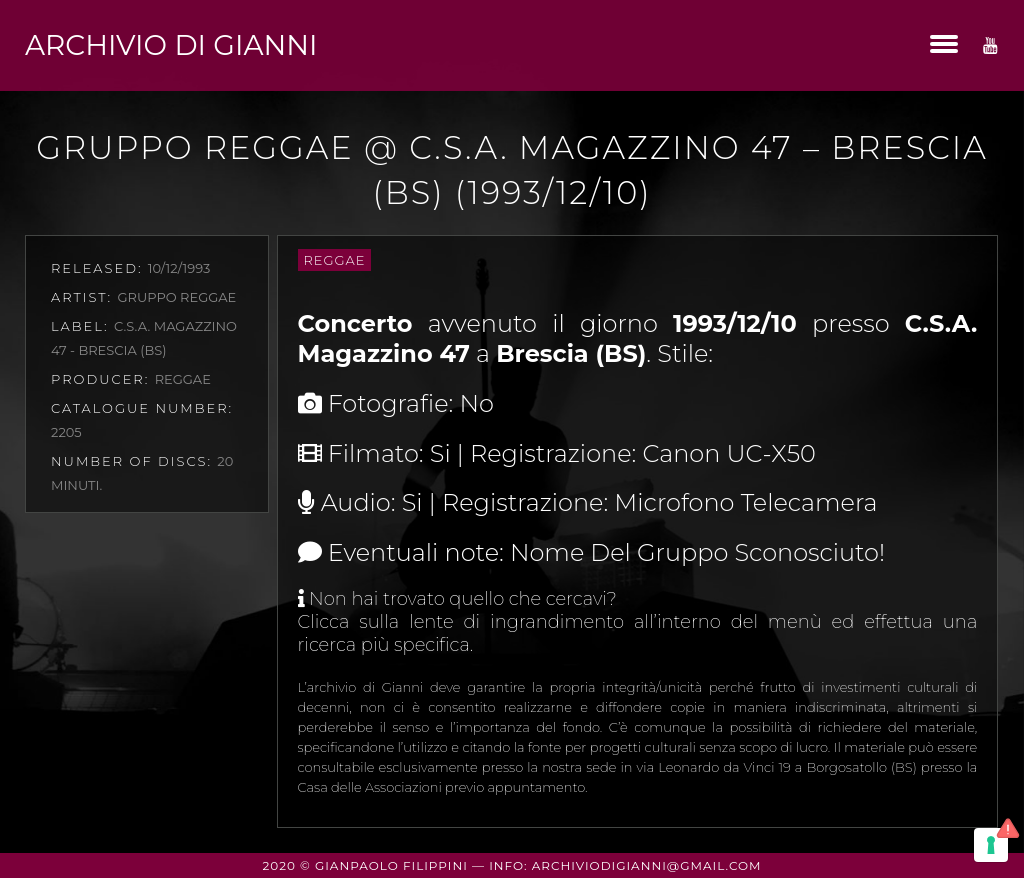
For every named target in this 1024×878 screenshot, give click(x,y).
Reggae (335, 260)
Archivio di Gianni (171, 45)
